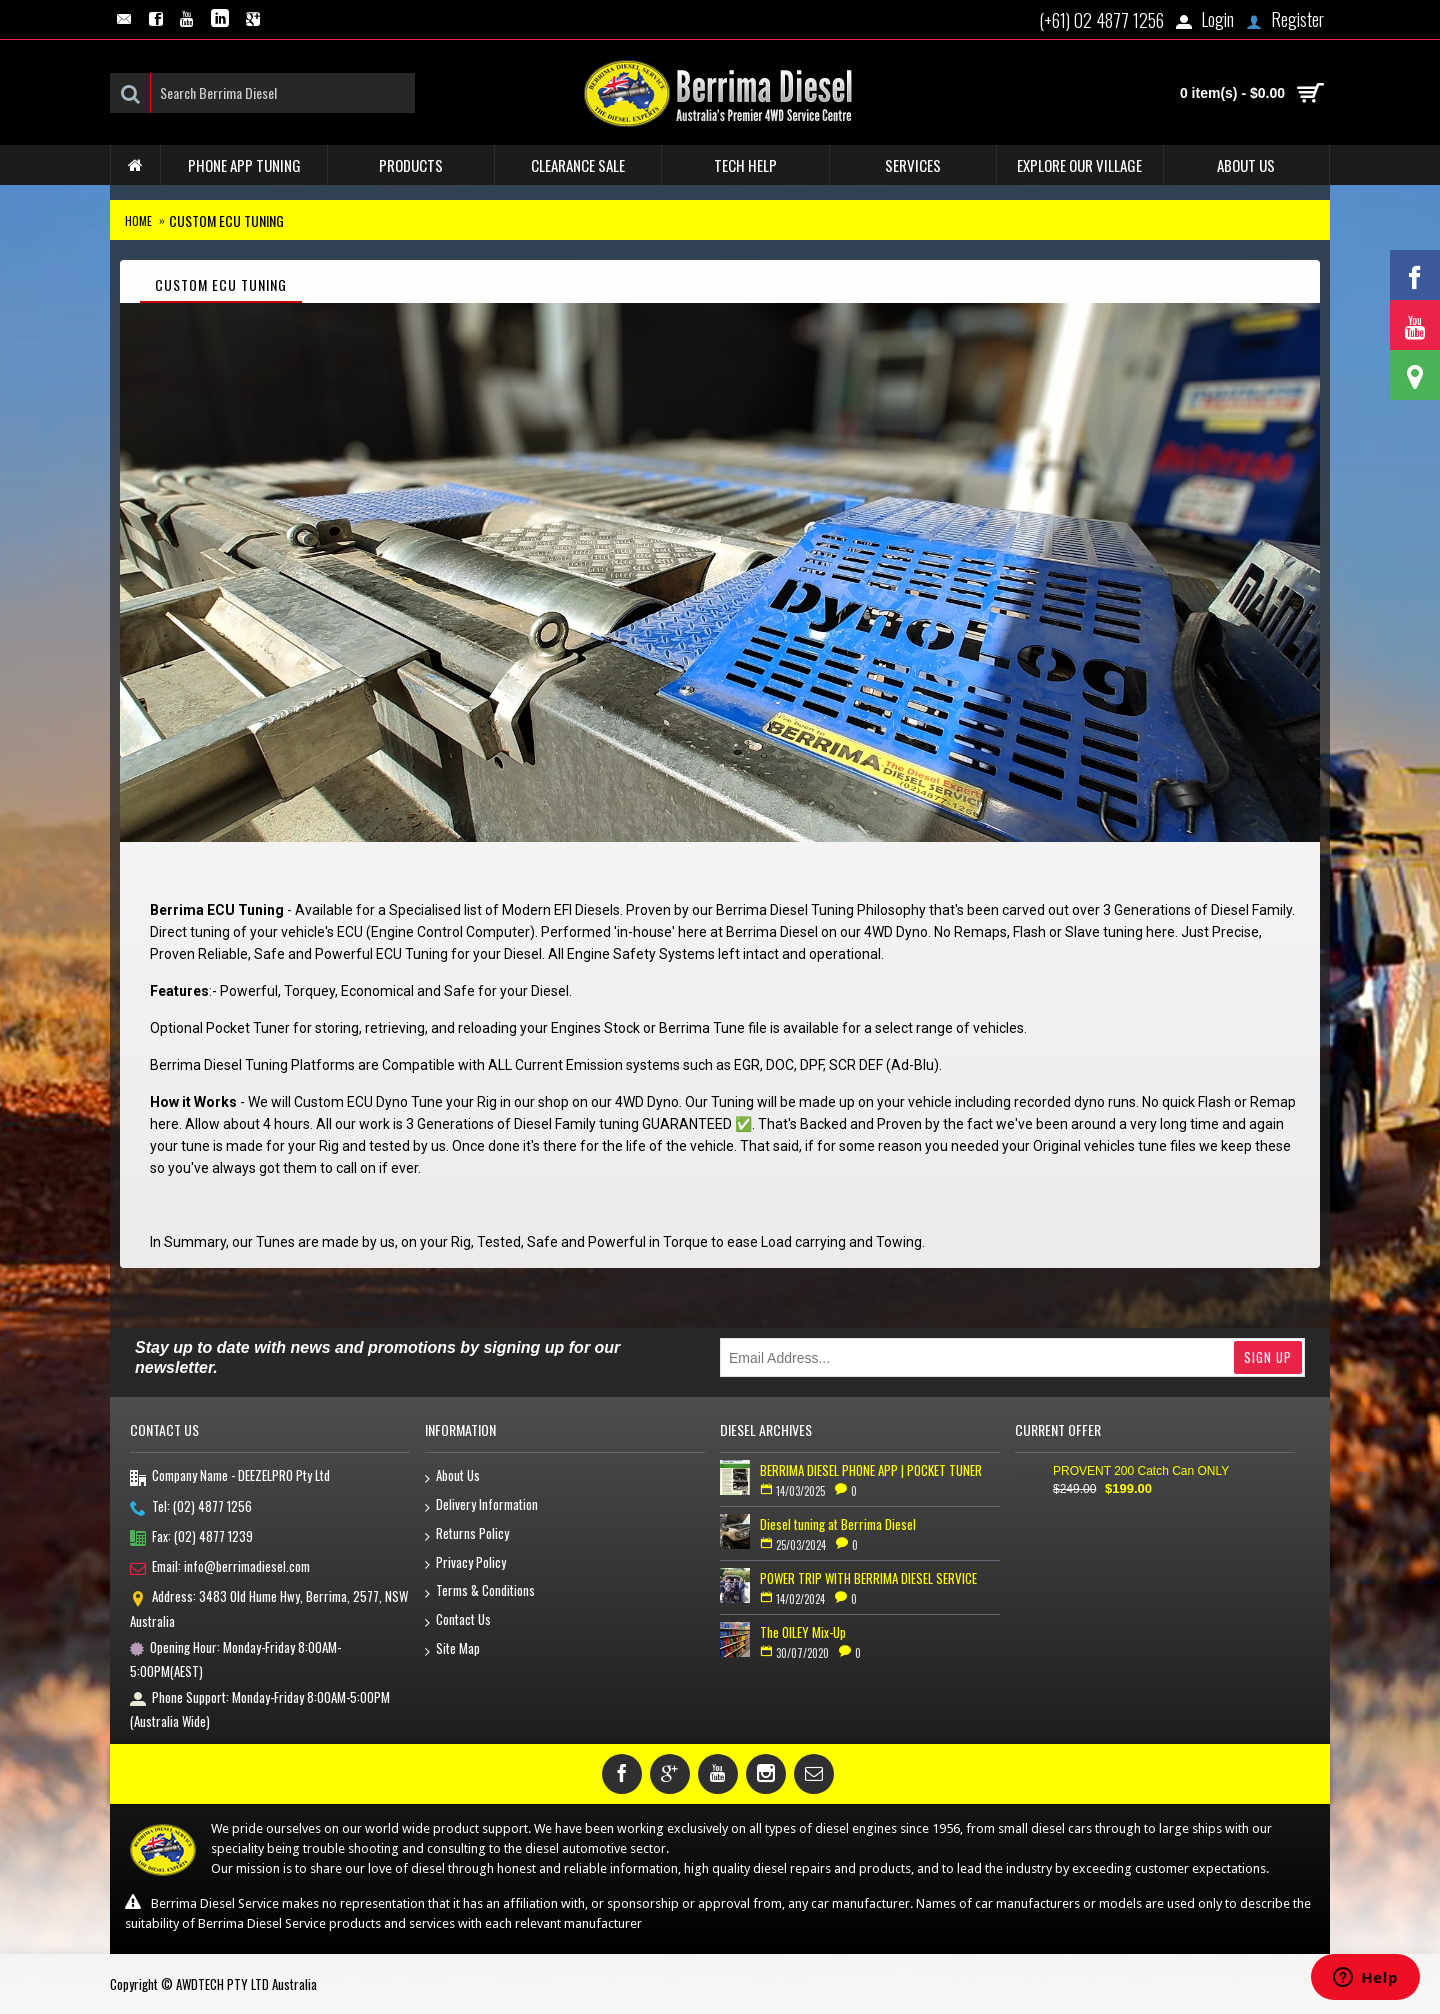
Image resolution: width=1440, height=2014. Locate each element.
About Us (452, 1476)
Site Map (452, 1649)
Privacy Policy (465, 1563)
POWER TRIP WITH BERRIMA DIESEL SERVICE (868, 1578)
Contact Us (458, 1620)
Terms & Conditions (480, 1591)
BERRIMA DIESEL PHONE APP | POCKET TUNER (871, 1470)
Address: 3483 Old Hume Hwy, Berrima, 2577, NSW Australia (269, 1608)
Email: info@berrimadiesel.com (220, 1568)
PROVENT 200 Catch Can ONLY (1141, 1471)
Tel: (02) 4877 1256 (191, 1508)
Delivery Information (481, 1505)
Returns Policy (467, 1534)
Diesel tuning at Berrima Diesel (838, 1524)
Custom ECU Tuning (226, 220)
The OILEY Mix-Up (803, 1632)
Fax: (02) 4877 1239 (191, 1538)
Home (138, 220)
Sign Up (1268, 1357)
